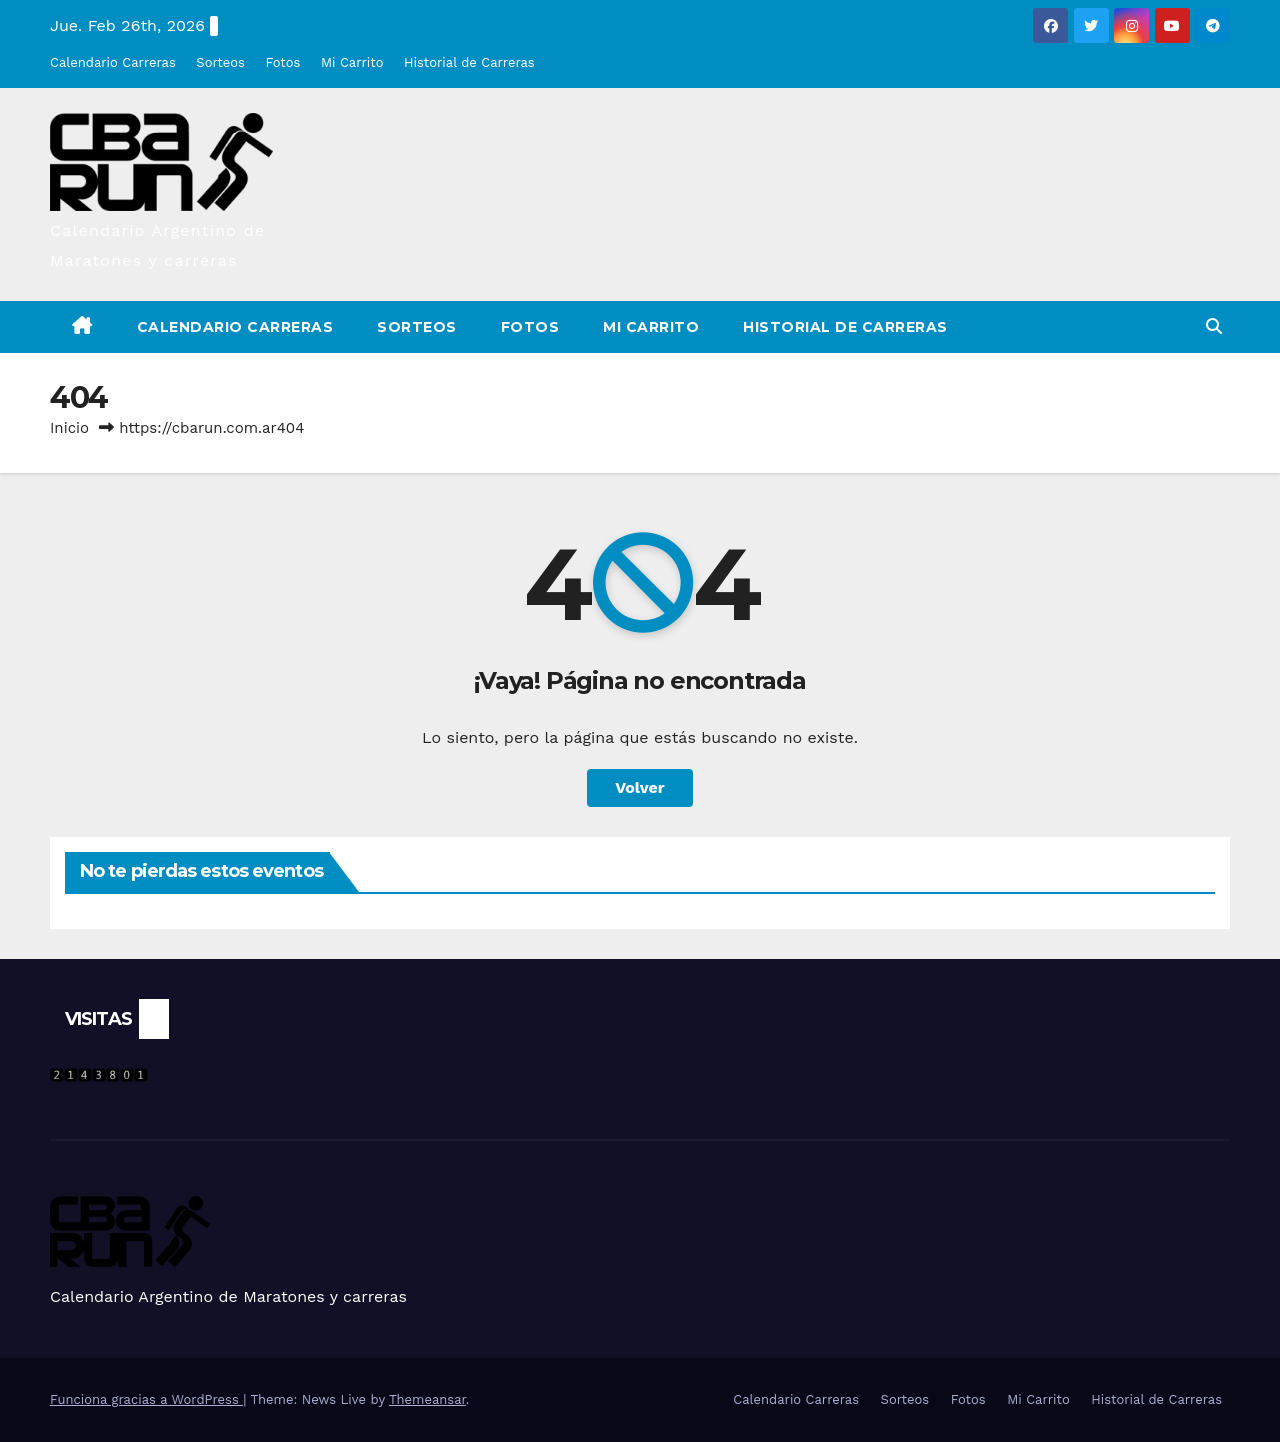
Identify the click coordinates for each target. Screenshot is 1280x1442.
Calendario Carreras (113, 62)
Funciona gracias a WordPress (146, 1399)
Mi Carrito (352, 62)
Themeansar (427, 1399)
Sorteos (220, 62)
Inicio (69, 428)
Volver (640, 787)
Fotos (282, 62)
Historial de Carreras (469, 62)
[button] (1214, 326)
